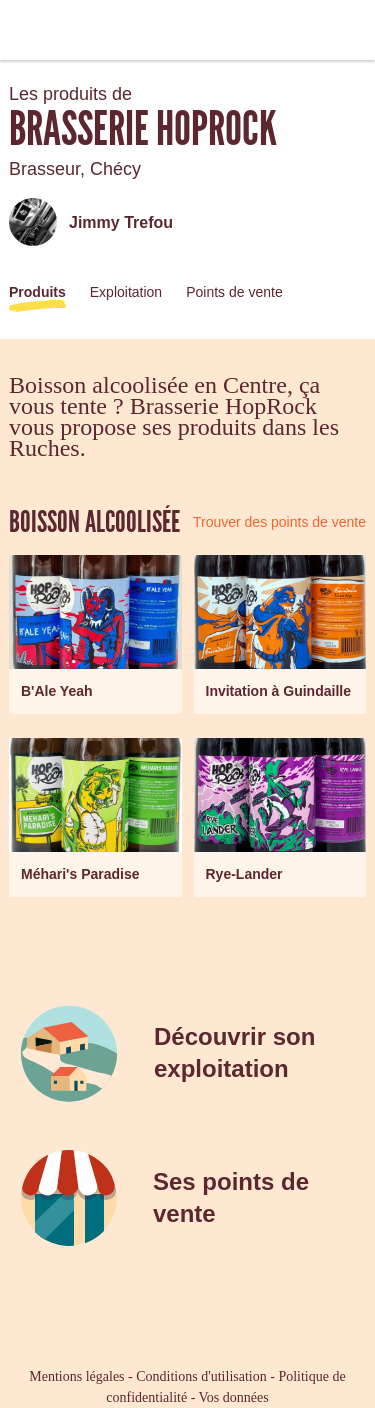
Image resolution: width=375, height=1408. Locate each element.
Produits (37, 292)
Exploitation (126, 292)
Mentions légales (76, 1376)
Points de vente (234, 292)
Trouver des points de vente (279, 522)
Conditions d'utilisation (201, 1376)
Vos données (234, 1397)
